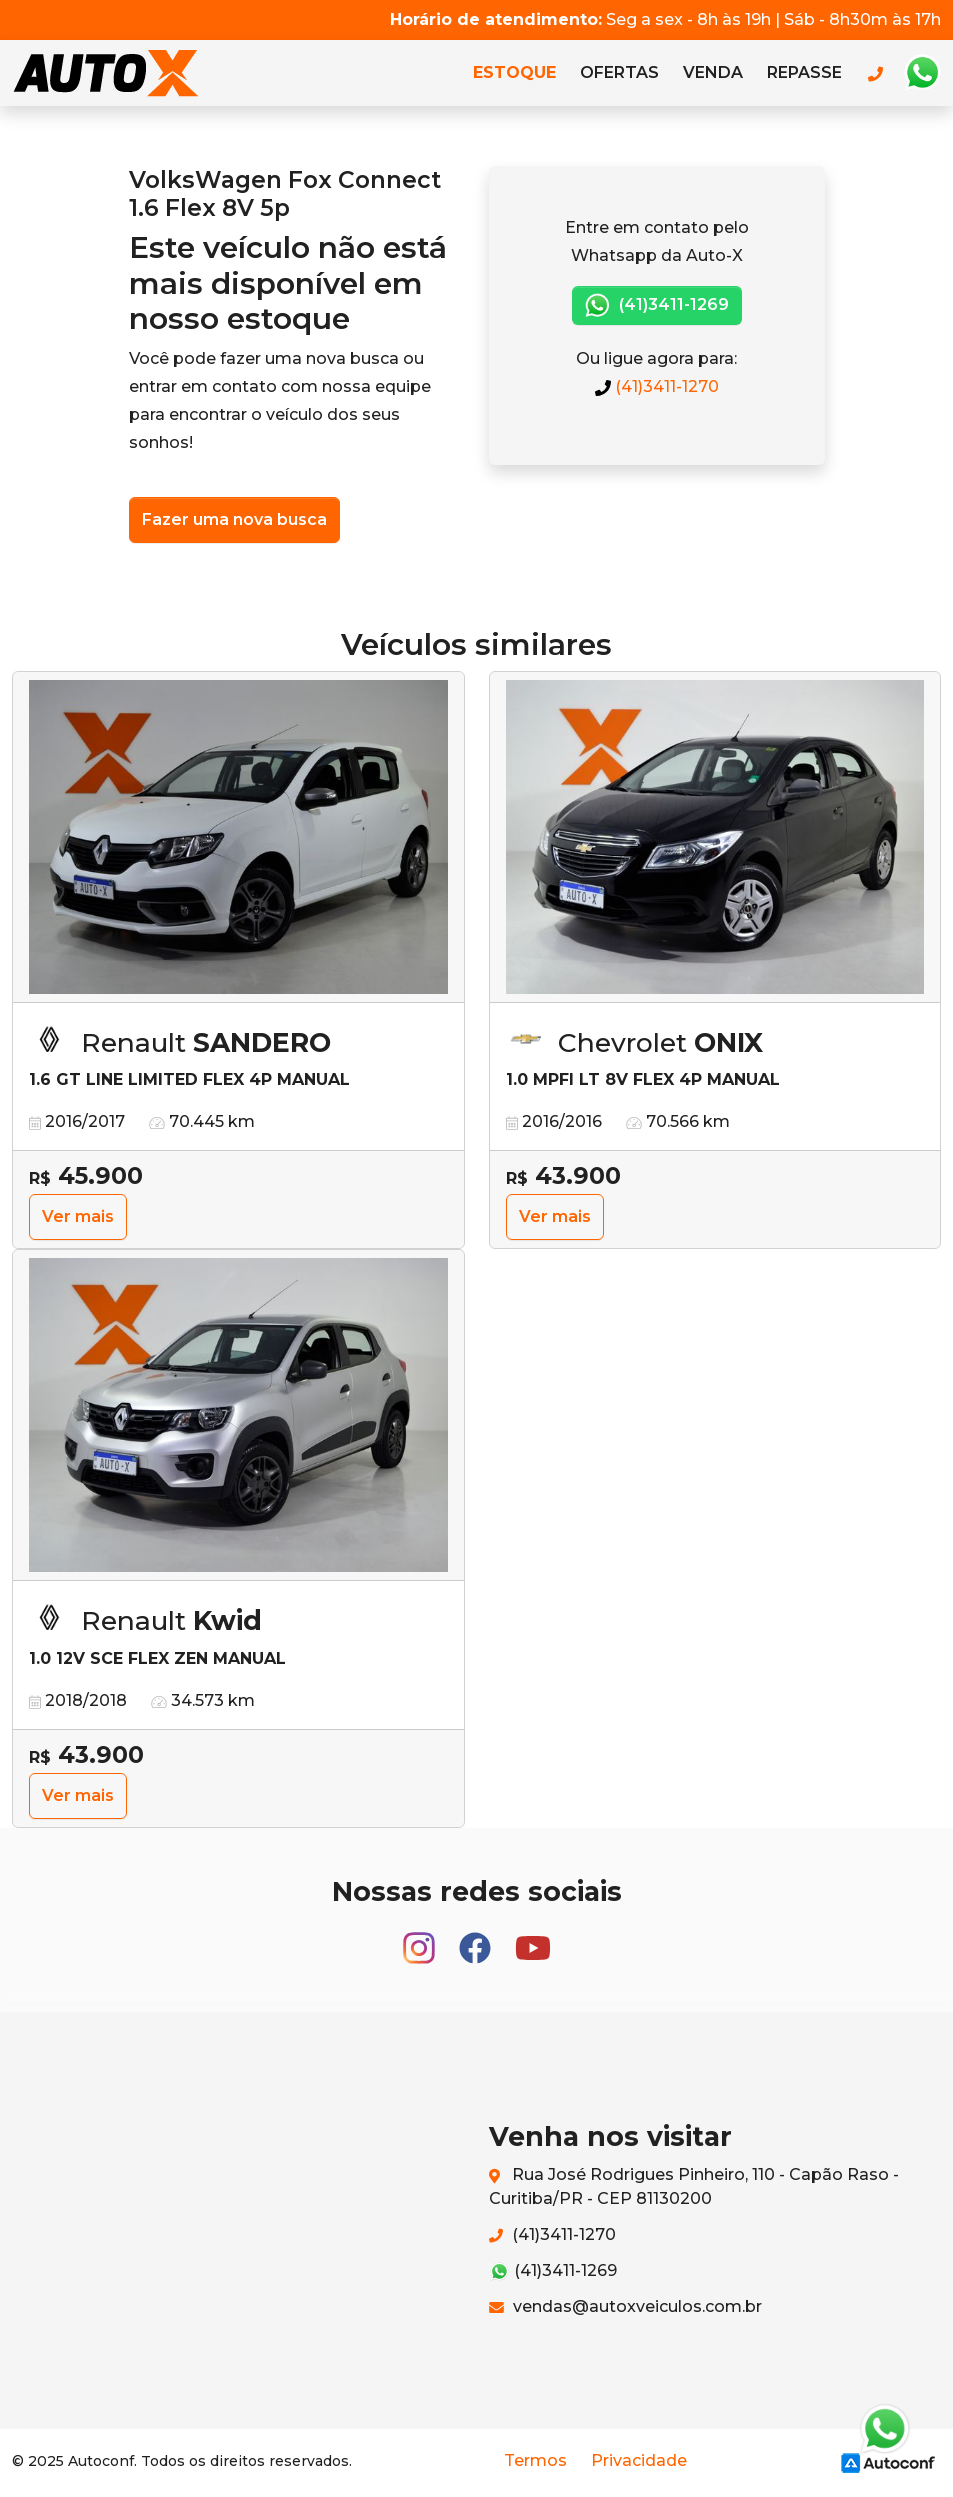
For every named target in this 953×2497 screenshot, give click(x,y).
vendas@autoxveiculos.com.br (625, 2306)
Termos (535, 2460)
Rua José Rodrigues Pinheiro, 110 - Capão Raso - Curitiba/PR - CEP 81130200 (694, 2186)
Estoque (514, 72)
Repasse (804, 72)
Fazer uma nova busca (234, 519)
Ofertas (619, 72)
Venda (713, 72)
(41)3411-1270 (657, 386)
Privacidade (639, 2460)
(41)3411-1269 (657, 305)
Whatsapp (922, 73)
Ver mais (78, 1216)
